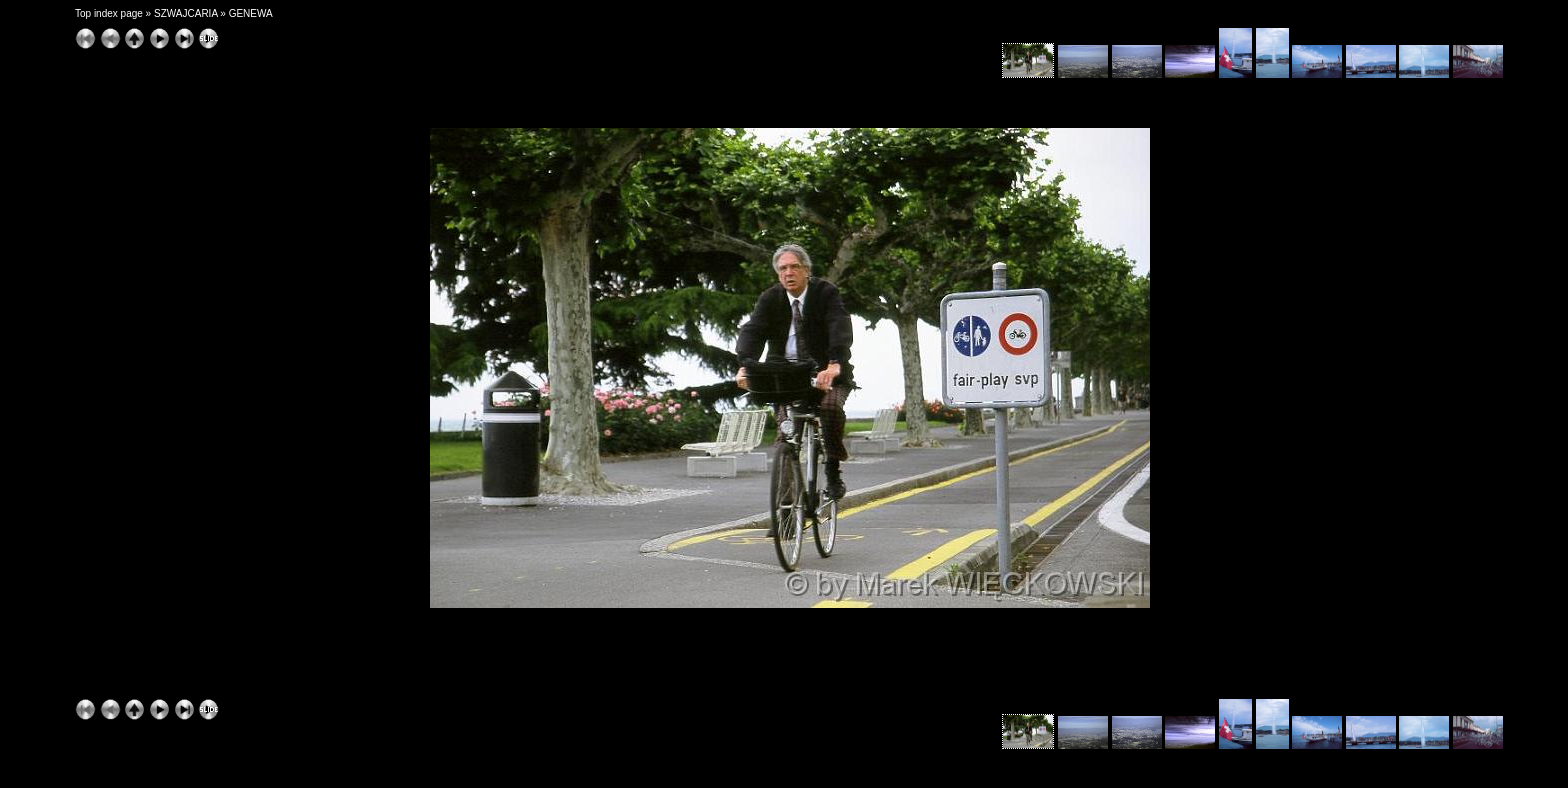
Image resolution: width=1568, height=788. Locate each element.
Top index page (109, 13)
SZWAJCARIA (186, 13)
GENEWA (251, 13)
